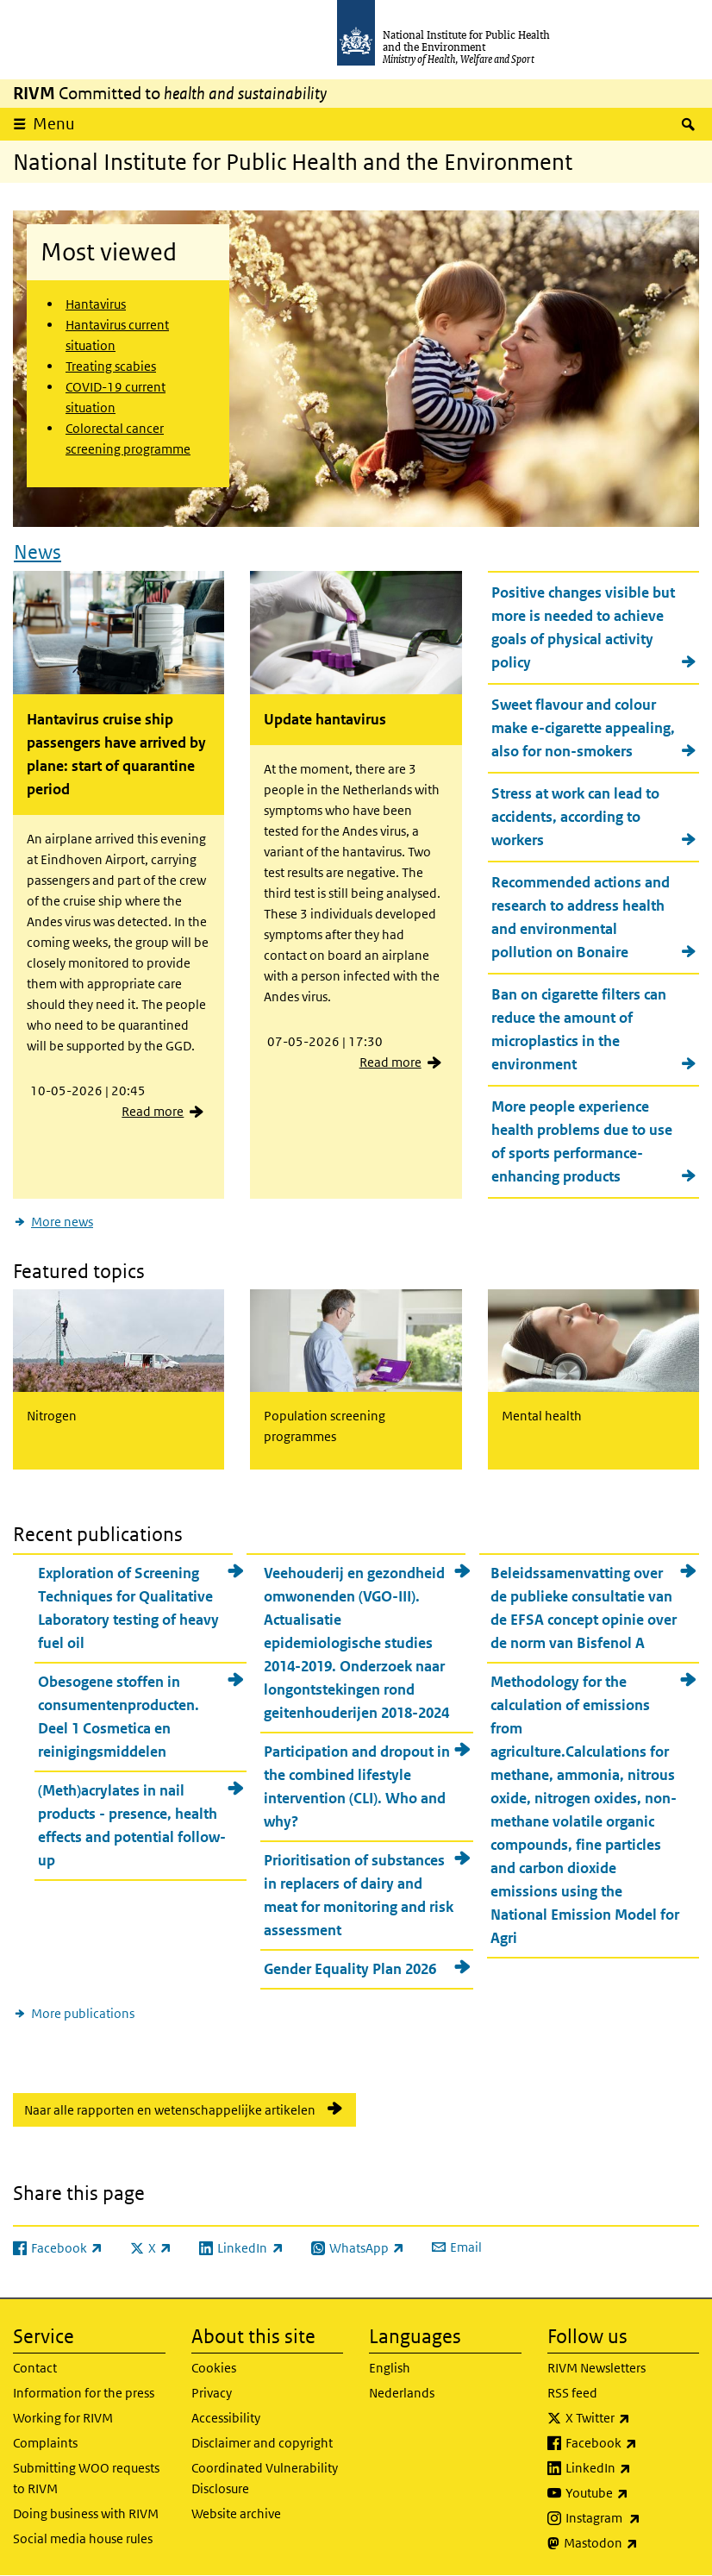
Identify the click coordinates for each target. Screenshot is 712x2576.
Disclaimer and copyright (262, 2443)
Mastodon (632, 2543)
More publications (82, 2013)
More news (62, 1221)
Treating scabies (111, 366)
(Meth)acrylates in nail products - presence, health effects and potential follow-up (132, 1825)
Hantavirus (96, 304)
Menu (54, 124)
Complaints (45, 2443)
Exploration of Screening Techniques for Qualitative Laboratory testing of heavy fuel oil (128, 1608)
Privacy (211, 2393)
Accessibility (225, 2418)
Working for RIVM (63, 2418)
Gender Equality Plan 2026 (350, 1968)
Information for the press (83, 2393)
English (389, 2368)
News (37, 552)
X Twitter (632, 2418)
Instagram (632, 2518)
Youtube (632, 2493)
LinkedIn (632, 2468)
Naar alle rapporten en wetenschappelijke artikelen (169, 2110)
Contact (35, 2368)
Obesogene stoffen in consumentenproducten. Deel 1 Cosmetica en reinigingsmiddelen (118, 1716)
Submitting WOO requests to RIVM (86, 2478)
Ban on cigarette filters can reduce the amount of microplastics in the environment (578, 1029)
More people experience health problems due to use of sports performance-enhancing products (581, 1141)
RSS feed (572, 2393)
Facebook (632, 2443)
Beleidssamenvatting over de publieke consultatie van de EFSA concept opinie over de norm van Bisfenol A (583, 1608)
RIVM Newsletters (596, 2368)
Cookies (213, 2368)
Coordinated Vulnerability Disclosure (264, 2478)
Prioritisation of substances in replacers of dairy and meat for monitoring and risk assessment (358, 1895)
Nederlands (401, 2393)
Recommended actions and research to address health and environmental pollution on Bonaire (580, 917)
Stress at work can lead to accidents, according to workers (575, 816)
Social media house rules (83, 2538)
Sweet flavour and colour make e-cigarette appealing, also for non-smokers (583, 728)
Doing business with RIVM (86, 2513)
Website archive (236, 2513)
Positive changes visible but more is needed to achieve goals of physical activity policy (583, 627)
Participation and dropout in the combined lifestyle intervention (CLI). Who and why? (357, 1786)
